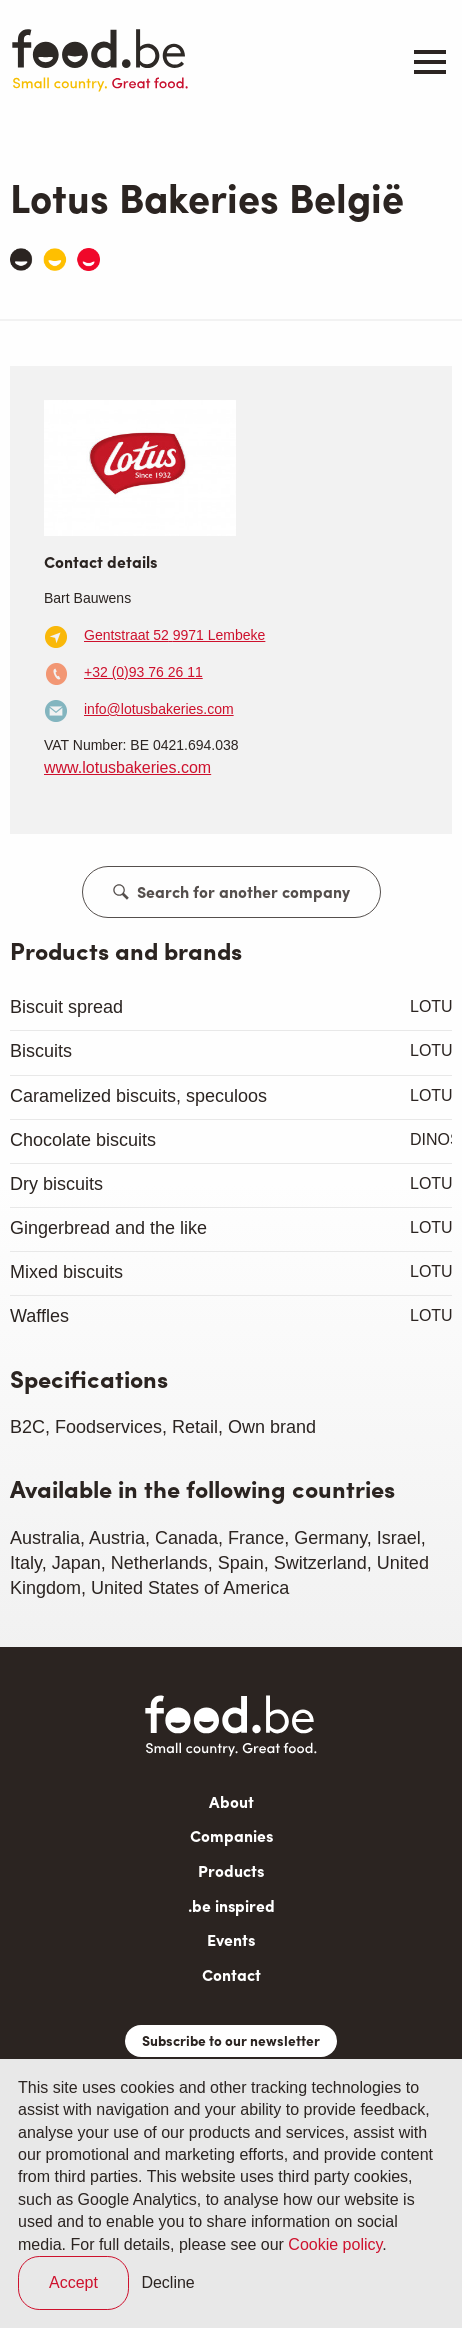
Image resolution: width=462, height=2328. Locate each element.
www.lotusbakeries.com (127, 767)
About (231, 1801)
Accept (73, 2282)
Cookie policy (335, 2244)
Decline (167, 2282)
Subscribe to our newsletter (231, 2040)
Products (231, 1870)
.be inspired (231, 1905)
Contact (231, 1974)
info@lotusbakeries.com (159, 709)
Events (231, 1939)
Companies (231, 1835)
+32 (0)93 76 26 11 (143, 672)
